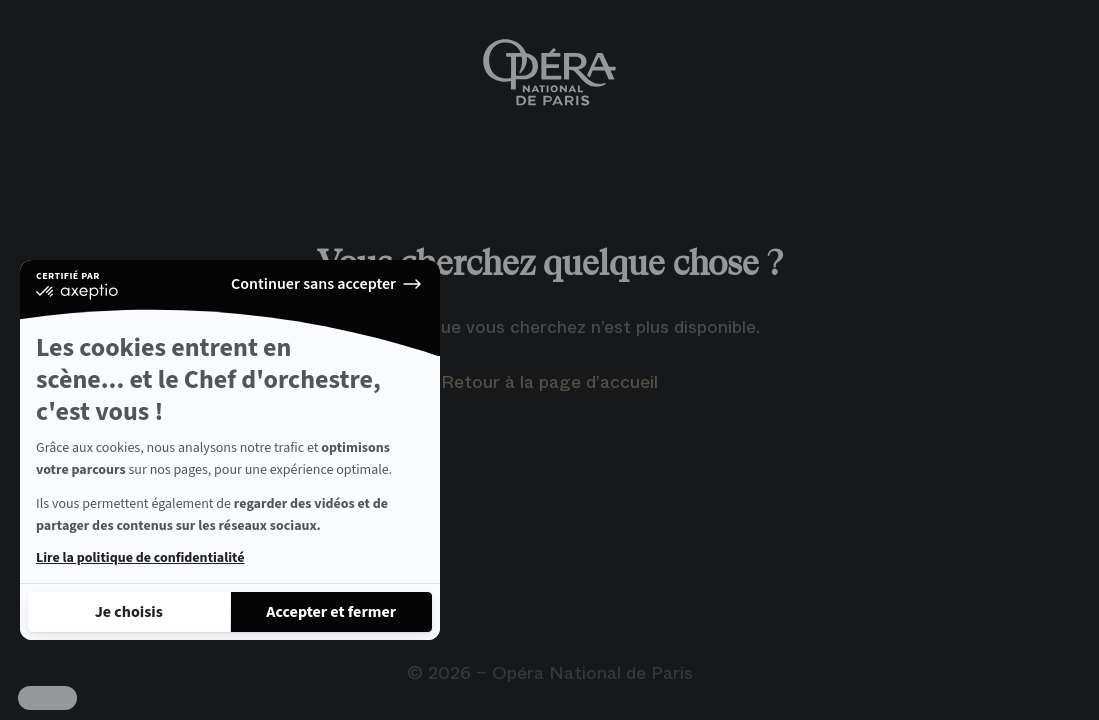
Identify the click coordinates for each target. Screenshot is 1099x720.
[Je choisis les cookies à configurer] (129, 612)
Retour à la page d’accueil (549, 382)
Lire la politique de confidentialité (140, 558)
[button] (47, 698)
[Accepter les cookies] (332, 612)
